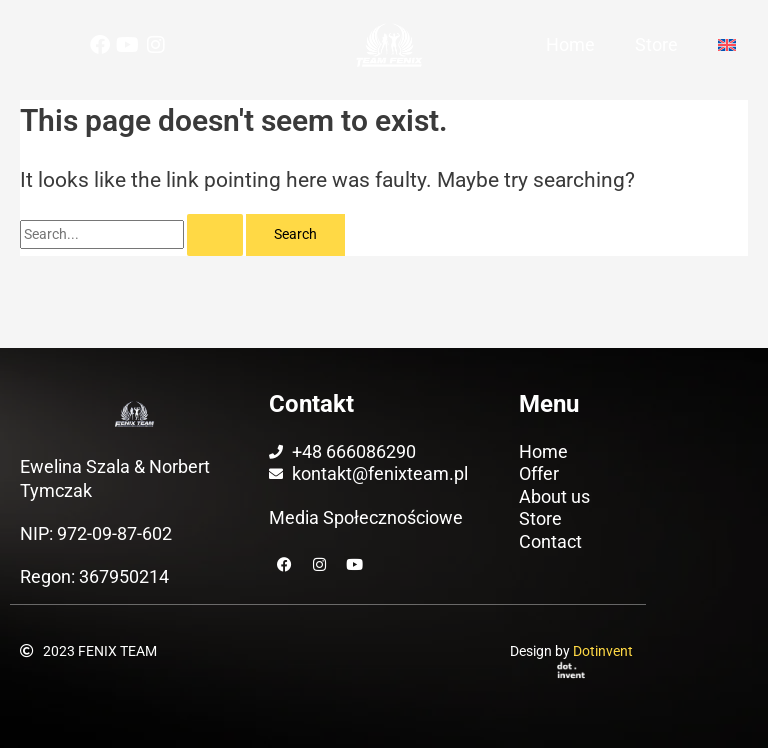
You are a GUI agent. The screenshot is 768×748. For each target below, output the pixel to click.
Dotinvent (603, 651)
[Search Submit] (215, 235)
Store (656, 44)
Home (570, 44)
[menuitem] (729, 45)
